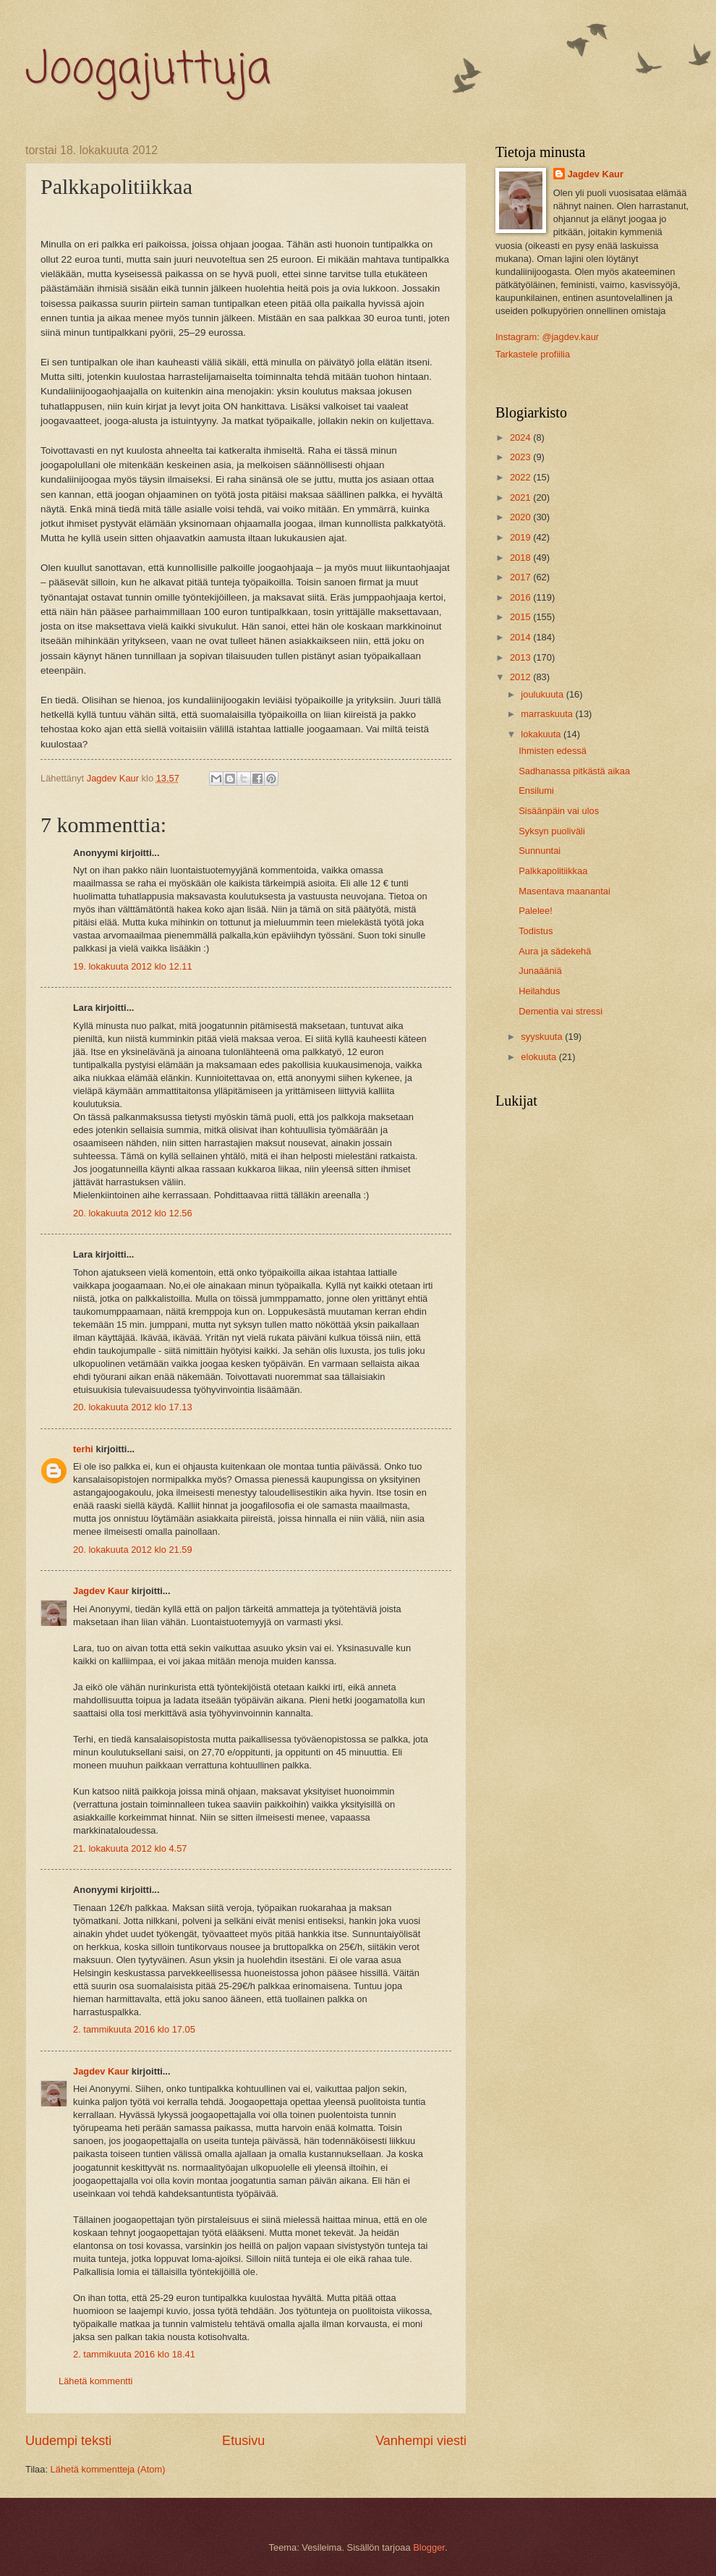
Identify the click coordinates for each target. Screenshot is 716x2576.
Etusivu (243, 2440)
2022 (521, 477)
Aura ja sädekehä (555, 951)
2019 (521, 537)
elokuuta (539, 1056)
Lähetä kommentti (95, 2381)
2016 (521, 597)
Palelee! (536, 910)
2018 (521, 557)
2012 (521, 676)
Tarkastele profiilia (532, 354)
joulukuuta (543, 694)
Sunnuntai (540, 850)
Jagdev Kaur (101, 1590)
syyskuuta (543, 1036)
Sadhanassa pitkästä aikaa (574, 771)
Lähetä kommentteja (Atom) (108, 2469)
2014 (521, 637)
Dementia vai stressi (560, 1011)
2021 (521, 497)
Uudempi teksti (68, 2440)
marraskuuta (548, 713)
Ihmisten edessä (553, 750)
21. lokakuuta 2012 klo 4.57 (130, 1848)
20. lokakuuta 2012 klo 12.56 (132, 1213)
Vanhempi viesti (420, 2440)
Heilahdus (539, 991)
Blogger (429, 2547)
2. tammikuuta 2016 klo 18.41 (134, 2354)
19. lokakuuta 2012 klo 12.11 (132, 966)
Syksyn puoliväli (552, 831)
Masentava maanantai (564, 891)
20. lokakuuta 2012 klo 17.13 (132, 1407)
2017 (521, 577)
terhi (83, 1449)
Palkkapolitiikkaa (553, 870)
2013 (521, 657)
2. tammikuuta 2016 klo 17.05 (134, 2029)
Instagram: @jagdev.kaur (547, 336)
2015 (521, 616)
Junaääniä (540, 970)
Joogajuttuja (147, 70)
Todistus (536, 930)
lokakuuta (542, 734)
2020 (521, 517)
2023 (521, 457)
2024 (521, 437)
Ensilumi (536, 790)
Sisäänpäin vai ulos (559, 810)
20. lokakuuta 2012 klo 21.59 (132, 1549)
